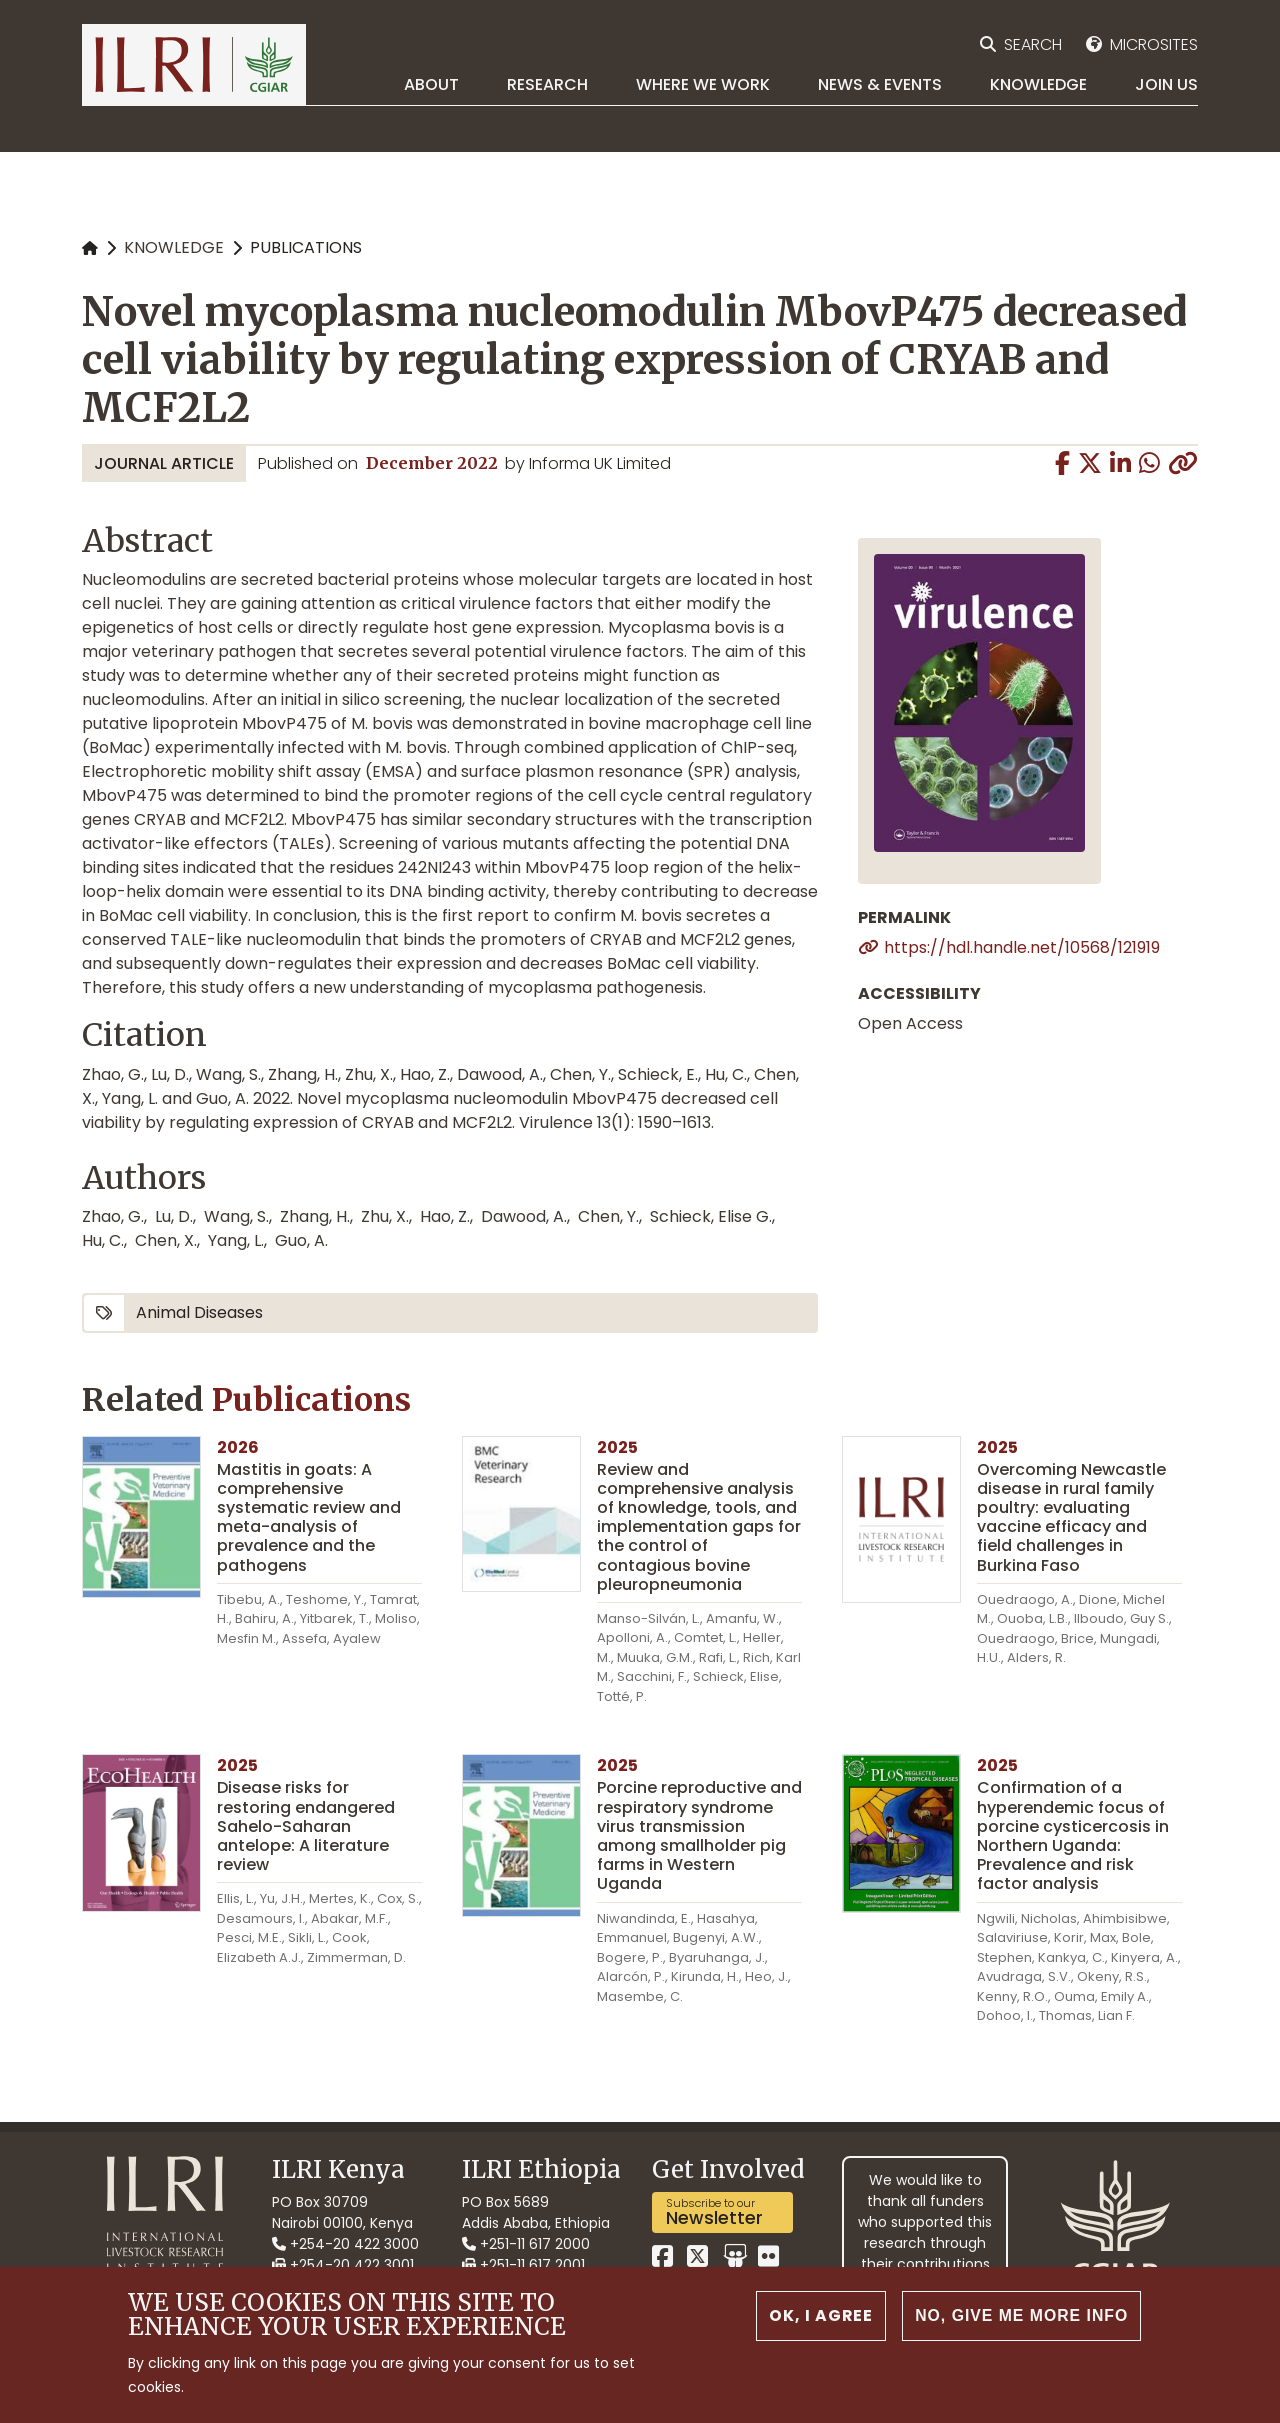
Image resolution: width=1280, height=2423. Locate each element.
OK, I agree (816, 2315)
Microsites (1154, 44)
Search (1033, 44)
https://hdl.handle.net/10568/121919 (1022, 947)
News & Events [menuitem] (880, 84)
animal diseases (199, 1312)
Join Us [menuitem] (1166, 84)
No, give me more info (1019, 2315)
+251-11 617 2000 (526, 2244)
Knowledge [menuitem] (1038, 84)
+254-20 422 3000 (345, 2244)
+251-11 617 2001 (523, 2265)
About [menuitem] (431, 84)
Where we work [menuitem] (703, 84)
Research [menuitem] (547, 84)
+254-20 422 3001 (343, 2265)
